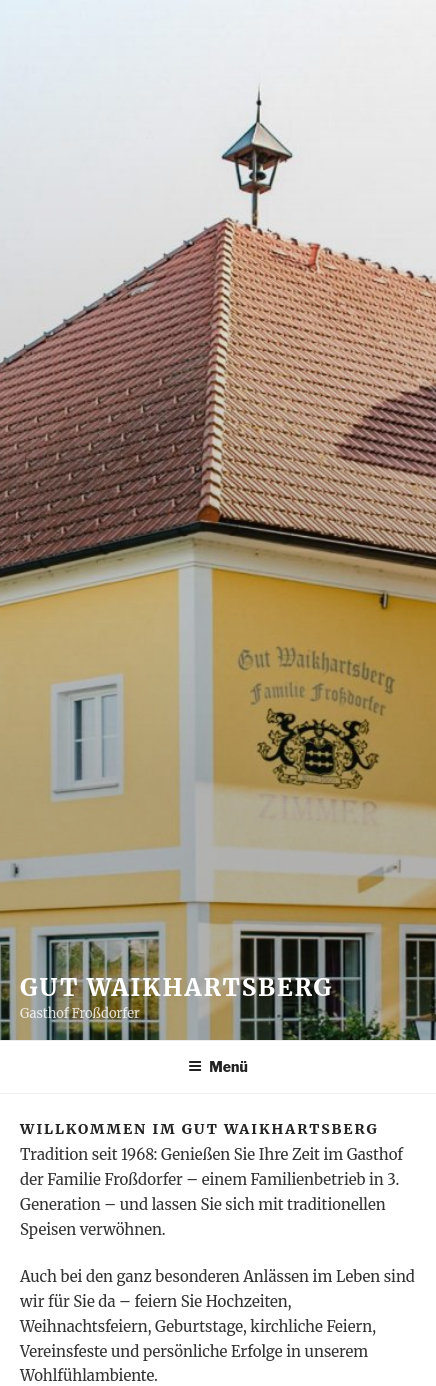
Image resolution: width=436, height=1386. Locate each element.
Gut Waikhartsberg (176, 987)
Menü (218, 1066)
